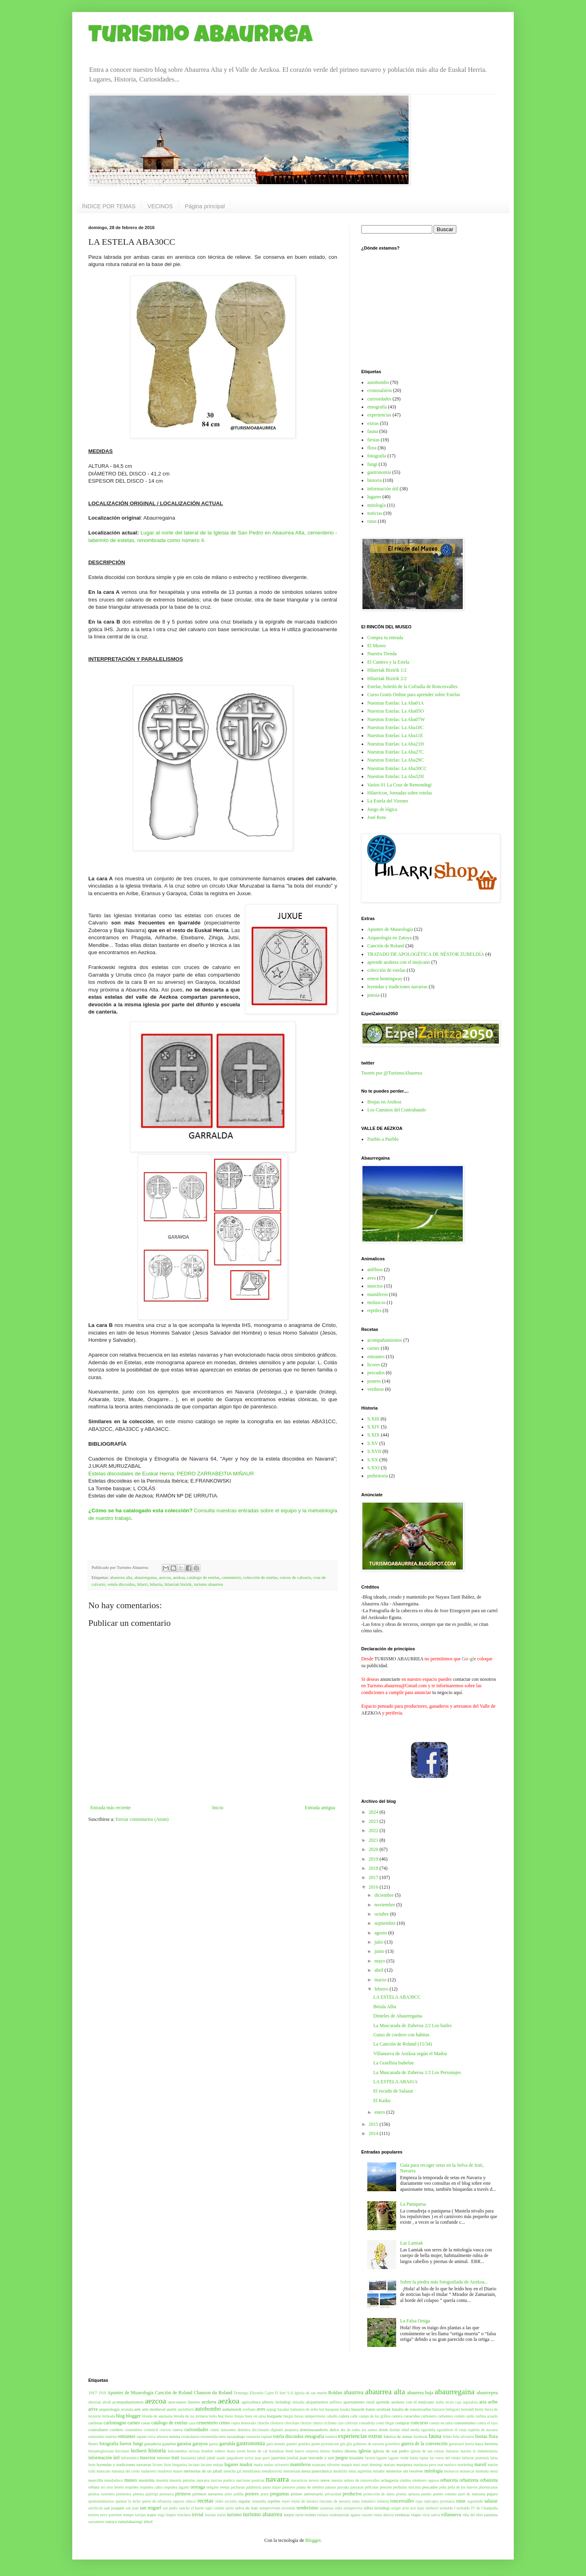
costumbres (133, 2430)
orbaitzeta (469, 2480)
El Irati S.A (284, 2393)
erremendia (209, 2436)
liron (167, 2464)
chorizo (306, 2423)
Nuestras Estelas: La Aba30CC (397, 768)
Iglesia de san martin (310, 2393)
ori (103, 2487)
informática (130, 2458)
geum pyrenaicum (325, 2444)
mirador (378, 2471)
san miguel (150, 2508)
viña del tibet (472, 2515)
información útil (383, 489)
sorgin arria (400, 2508)
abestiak (94, 2402)
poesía (373, 995)
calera (344, 2415)
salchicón (95, 2508)
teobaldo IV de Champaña (477, 2508)
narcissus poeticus (250, 2480)
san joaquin (114, 2507)
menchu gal (233, 2471)
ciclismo (330, 2423)
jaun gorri (262, 2458)
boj (221, 2415)
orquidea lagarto (176, 2487)
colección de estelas (260, 1577)
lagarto (381, 2458)
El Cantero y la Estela (388, 662)
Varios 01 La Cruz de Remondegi (399, 785)
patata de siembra (310, 2487)
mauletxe (165, 2471)
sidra (338, 2508)
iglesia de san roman (427, 2451)
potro (264, 2494)
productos (352, 2494)
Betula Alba (384, 2006)
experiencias (379, 415)
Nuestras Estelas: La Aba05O (395, 711)
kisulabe (356, 2457)
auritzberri (186, 2409)
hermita (491, 2443)
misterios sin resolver (404, 2470)
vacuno (367, 2515)
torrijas (140, 2515)
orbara (94, 2487)
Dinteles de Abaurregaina (397, 2016)
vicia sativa (431, 2515)
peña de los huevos (463, 2487)
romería (383, 2501)
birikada (108, 2416)
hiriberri (138, 2451)
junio (380, 1951)
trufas (221, 2515)
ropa (419, 2501)
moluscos (376, 1302)
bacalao (283, 2409)
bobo (213, 2416)
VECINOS (160, 206)
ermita (174, 2436)
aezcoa (165, 1577)
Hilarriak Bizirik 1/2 (387, 670)
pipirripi (151, 2494)
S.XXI (373, 1468)
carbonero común (450, 2416)
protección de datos (379, 2494)
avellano (249, 2409)
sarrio (229, 2508)
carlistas (95, 2422)
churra (318, 2423)
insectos (375, 1286)
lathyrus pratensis (475, 2458)
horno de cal (257, 2451)
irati (175, 2457)
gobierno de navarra (368, 2444)
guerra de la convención (424, 2443)
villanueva (451, 2514)
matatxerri (149, 2471)
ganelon (169, 2443)
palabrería (253, 2487)
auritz (172, 2409)
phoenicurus (488, 2487)
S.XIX (373, 1435)
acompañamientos (384, 1340)
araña (439, 2402)
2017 (374, 1877)
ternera (93, 2515)
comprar (402, 2422)
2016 (374, 1887)
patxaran (357, 2487)
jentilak (293, 2458)
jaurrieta (278, 2457)
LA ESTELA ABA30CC (397, 1997)
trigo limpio (167, 2515)
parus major (271, 2487)
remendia (259, 2501)
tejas (420, 2508)
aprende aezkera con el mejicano (398, 962)
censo (224, 2423)
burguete (274, 2415)
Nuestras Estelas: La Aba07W (396, 719)
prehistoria (377, 1476)
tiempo (128, 2515)
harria (469, 2444)
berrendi (467, 2409)
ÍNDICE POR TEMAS (109, 206)
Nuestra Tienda (382, 653)
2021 (374, 1840)
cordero (116, 2429)
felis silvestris (463, 2436)
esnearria (253, 2436)
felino (447, 2436)
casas (145, 2422)
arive (93, 2409)
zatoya (110, 2521)
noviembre (385, 1905)
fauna (372, 431)
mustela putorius (182, 2480)
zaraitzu (491, 2514)
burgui (288, 2416)
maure (178, 2471)
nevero (314, 2480)
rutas (371, 521)
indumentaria (488, 2451)
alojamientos (317, 2401)
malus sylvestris (276, 2464)
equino (142, 2436)
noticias (374, 513)
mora (494, 2471)
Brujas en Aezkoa (384, 1102)
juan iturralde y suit (317, 2457)
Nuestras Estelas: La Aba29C (395, 760)
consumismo (465, 2422)
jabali (201, 2458)
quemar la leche (127, 2501)
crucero (165, 2430)
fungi (372, 464)
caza (192, 2423)
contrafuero (98, 2429)
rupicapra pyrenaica (439, 2501)
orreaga (198, 2487)
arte (137, 2409)
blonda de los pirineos (191, 2416)
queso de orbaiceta (156, 2501)
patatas (330, 2487)
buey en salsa (255, 2416)
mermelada (292, 2471)
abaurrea (354, 2392)
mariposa (405, 2464)
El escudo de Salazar (393, 2091)
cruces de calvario (295, 1577)
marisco (450, 2464)
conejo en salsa (440, 2423)
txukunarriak (339, 2515)
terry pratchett (111, 2515)
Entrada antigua (320, 1807)
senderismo (308, 2508)
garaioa (184, 2443)
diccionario (260, 2430)
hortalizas (276, 2451)
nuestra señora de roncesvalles (355, 2480)
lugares (374, 497)
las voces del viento (445, 2458)
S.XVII (374, 1451)
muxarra (203, 2480)
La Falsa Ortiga (415, 2321)
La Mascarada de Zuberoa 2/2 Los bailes (412, 2025)
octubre (382, 1914)
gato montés (276, 2444)
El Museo (376, 645)
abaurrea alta (121, 1577)
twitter (310, 2514)
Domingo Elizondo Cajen (254, 2393)
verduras (375, 1389)
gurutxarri (456, 2444)
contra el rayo (487, 2423)
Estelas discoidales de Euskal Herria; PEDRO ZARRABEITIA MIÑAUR (171, 1474)
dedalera (244, 2430)
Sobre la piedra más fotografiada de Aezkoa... (444, 2282)
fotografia (376, 456)
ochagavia (390, 2480)
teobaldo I (447, 2508)
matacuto (103, 2471)
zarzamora (96, 2521)
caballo (332, 2416)
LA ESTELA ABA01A (395, 2081)
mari (356, 2464)
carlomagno (115, 2423)
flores (93, 2443)
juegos (341, 2457)
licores (373, 1364)
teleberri (431, 2508)
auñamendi (231, 2409)
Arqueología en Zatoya (389, 938)
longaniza (179, 2464)
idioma (350, 2450)
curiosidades (379, 399)
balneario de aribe (304, 2409)
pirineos (183, 2494)
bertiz (479, 2409)
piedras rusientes (101, 2494)
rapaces (178, 2501)
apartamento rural (358, 2401)
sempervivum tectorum (277, 2508)
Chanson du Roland (213, 2392)
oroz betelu (115, 2487)
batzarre (438, 2409)
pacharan (238, 2487)
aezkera (208, 2402)
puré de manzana (471, 2494)
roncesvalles (402, 2501)
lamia (414, 2458)
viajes (416, 2514)
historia (374, 480)
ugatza (355, 2515)
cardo (470, 2416)
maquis (346, 2464)
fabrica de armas (398, 2436)
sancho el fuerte (191, 2508)
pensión (386, 2487)
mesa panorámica (316, 2470)
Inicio (217, 1807)
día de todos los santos (359, 2430)
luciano (193, 2464)
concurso (419, 2423)
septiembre (385, 1923)
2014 (374, 2133)
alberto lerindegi (276, 2401)
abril (379, 1970)
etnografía (377, 407)
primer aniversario (307, 2493)
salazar (491, 2501)
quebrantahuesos (101, 2501)
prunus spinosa (408, 2494)
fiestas (373, 440)
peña (442, 2487)
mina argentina (359, 2471)
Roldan (335, 2392)
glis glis (346, 2444)
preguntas (279, 2494)
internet (163, 2457)
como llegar (385, 2423)
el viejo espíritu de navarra (476, 2430)
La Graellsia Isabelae (393, 2063)
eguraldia (428, 2430)
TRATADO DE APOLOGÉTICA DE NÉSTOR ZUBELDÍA (425, 954)
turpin (289, 2514)
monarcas (467, 2471)
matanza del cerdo (126, 2471)
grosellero (392, 2444)
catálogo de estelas (203, 1577)
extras (373, 423)
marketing (465, 2464)
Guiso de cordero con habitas (401, 2035)
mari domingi (372, 2464)
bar (321, 2409)
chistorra (277, 2423)
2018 (374, 1868)
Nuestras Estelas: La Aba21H (395, 744)
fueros (126, 2443)
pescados (376, 1372)
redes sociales (226, 2501)
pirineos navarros (208, 2493)
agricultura (251, 2401)
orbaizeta (489, 2480)
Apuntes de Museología (390, 929)
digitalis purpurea (285, 2430)
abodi (106, 2402)
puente (426, 2494)
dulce (334, 2429)
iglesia (364, 2451)
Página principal (205, 206)
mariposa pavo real (428, 2464)
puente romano (445, 2494)
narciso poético (222, 2480)
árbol (148, 2521)
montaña (482, 2471)
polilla (239, 2494)
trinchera (184, 2515)
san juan (132, 2508)
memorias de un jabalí (202, 2470)
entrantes (376, 1356)
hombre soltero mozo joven (223, 2451)
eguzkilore (445, 2430)
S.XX (372, 1460)
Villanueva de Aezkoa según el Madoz (410, 2053)
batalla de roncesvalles (411, 2409)
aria (482, 2402)
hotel (289, 2451)
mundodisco (113, 2480)
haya (479, 2443)
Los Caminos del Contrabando (396, 1110)
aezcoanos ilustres (184, 2401)
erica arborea (158, 2436)
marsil (480, 2464)
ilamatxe (452, 2451)
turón (299, 2515)
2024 (374, 1812)
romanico (368, 2501)
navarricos (299, 2480)
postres (374, 1381)
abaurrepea (487, 2392)
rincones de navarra (334, 2501)
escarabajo (236, 2436)
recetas (205, 2500)
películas (371, 2487)
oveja (224, 2487)
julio (379, 1942)
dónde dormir (389, 2430)
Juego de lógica (382, 809)
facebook (420, 2436)
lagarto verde (398, 2458)
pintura (138, 2494)
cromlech (151, 2430)
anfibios (375, 1269)
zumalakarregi (130, 2521)
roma (356, 2501)
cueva (178, 2429)
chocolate (292, 2423)
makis (258, 2464)
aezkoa (179, 1577)
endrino (111, 2436)
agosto (381, 1933)
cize (341, 2423)
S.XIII (373, 1419)
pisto (228, 2494)
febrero (382, 1989)
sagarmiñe (475, 2501)
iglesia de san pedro (391, 2450)
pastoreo (288, 2487)
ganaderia (152, 2443)
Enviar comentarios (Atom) (142, 1819)
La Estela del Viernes (387, 801)
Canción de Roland (385, 946)
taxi (413, 2508)
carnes (373, 1348)
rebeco (191, 2501)
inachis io (468, 2451)
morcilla (95, 2480)
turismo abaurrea (208, 1584)
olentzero (419, 2480)
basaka (345, 2409)
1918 (102, 2393)
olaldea (405, 2480)
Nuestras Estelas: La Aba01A (395, 703)
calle (354, 2416)
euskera (331, 2436)
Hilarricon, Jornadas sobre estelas (399, 793)
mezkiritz (340, 2471)
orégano (212, 2487)
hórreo (325, 2451)
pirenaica (167, 2494)
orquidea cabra (151, 2487)
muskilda (146, 2480)
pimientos (123, 2494)
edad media (410, 2430)
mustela (162, 2480)
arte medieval (154, 2409)
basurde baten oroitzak (371, 2409)
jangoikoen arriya (240, 2458)
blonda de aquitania (157, 2416)
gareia (213, 2444)
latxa (494, 2458)
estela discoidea (121, 1584)
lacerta (370, 2458)
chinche (263, 2423)
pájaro (492, 2493)
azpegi (272, 2409)
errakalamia (190, 2436)
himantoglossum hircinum (108, 2451)
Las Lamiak (411, 2243)
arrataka (127, 2409)
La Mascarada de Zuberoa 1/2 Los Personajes (417, 2072)
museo (130, 2480)
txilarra (322, 2515)
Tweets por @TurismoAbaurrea (391, 1073)
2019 (374, 1859)
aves (371, 1278)
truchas (210, 2515)
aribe (493, 2402)
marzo (381, 1980)
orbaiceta (449, 2480)
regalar (244, 2501)
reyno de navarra (304, 2501)
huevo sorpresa (306, 2451)
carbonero (428, 2416)
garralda (227, 2443)
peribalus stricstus (407, 2487)
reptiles (374, 1310)
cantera (397, 2416)
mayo (380, 1961)
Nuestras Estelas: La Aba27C (395, 752)
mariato (389, 2464)
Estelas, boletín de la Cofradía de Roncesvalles (412, 686)
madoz (246, 2464)
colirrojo (351, 2423)
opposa (433, 2480)
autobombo (378, 382)
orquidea (131, 2487)
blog (120, 2416)
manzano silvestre (326, 2464)
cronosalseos (379, 390)
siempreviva (353, 2508)
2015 (374, 2124)
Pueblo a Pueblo (383, 1139)
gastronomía (379, 472)
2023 (374, 1821)
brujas (239, 2416)
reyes (286, 2501)
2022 (374, 1830)
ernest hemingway (385, 978)
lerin (92, 2464)
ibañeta (337, 2451)
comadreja (367, 2423)
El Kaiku (382, 2100)
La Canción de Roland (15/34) (402, 2044)
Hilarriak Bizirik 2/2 (387, 678)
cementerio (231, 1577)
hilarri (142, 1584)
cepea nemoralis (243, 2423)
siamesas (327, 2508)
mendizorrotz (272, 2471)
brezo (229, 2416)
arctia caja (453, 2402)
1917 (92, 2392)
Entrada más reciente (110, 1807)
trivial (197, 2514)
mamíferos (377, 1294)
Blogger (312, 2540)
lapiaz (424, 2458)
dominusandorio (314, 2429)
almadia (298, 2402)
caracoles (412, 2415)
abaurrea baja (420, 2392)
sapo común (214, 2508)
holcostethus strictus (184, 2451)
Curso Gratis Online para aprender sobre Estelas (413, 694)
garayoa (200, 2443)
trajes (151, 2514)
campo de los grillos (375, 2416)
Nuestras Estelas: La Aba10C (395, 727)
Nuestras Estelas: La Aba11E (395, 735)
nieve (325, 2480)
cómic (214, 2430)
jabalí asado (216, 2458)
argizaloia (470, 2402)
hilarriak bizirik (178, 1584)
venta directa (384, 2515)
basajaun (332, 2409)
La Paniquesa (413, 2204)
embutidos (96, 2436)
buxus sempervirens (310, 2416)
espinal (266, 2436)
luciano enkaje (212, 2464)
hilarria (156, 1584)
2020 (374, 1849)
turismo (234, 2514)
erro (222, 2436)
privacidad (333, 2494)
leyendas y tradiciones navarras (397, 986)
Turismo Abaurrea (200, 37)
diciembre (384, 1895)
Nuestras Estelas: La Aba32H (395, 776)
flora (371, 448)
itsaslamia (188, 2458)
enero (380, 2112)
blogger (133, 2416)
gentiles (304, 2444)
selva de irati (246, 2507)
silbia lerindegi (377, 2507)
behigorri (453, 2409)
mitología (376, 505)
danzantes (228, 2430)
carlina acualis (486, 2416)
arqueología (109, 2409)
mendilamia (251, 2471)
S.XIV (373, 1427)
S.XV (372, 1443)
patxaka (343, 2487)
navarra (277, 2479)
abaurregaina (145, 1577)
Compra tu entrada (385, 637)
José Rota (376, 817)
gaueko (291, 2444)
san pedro (170, 2508)
